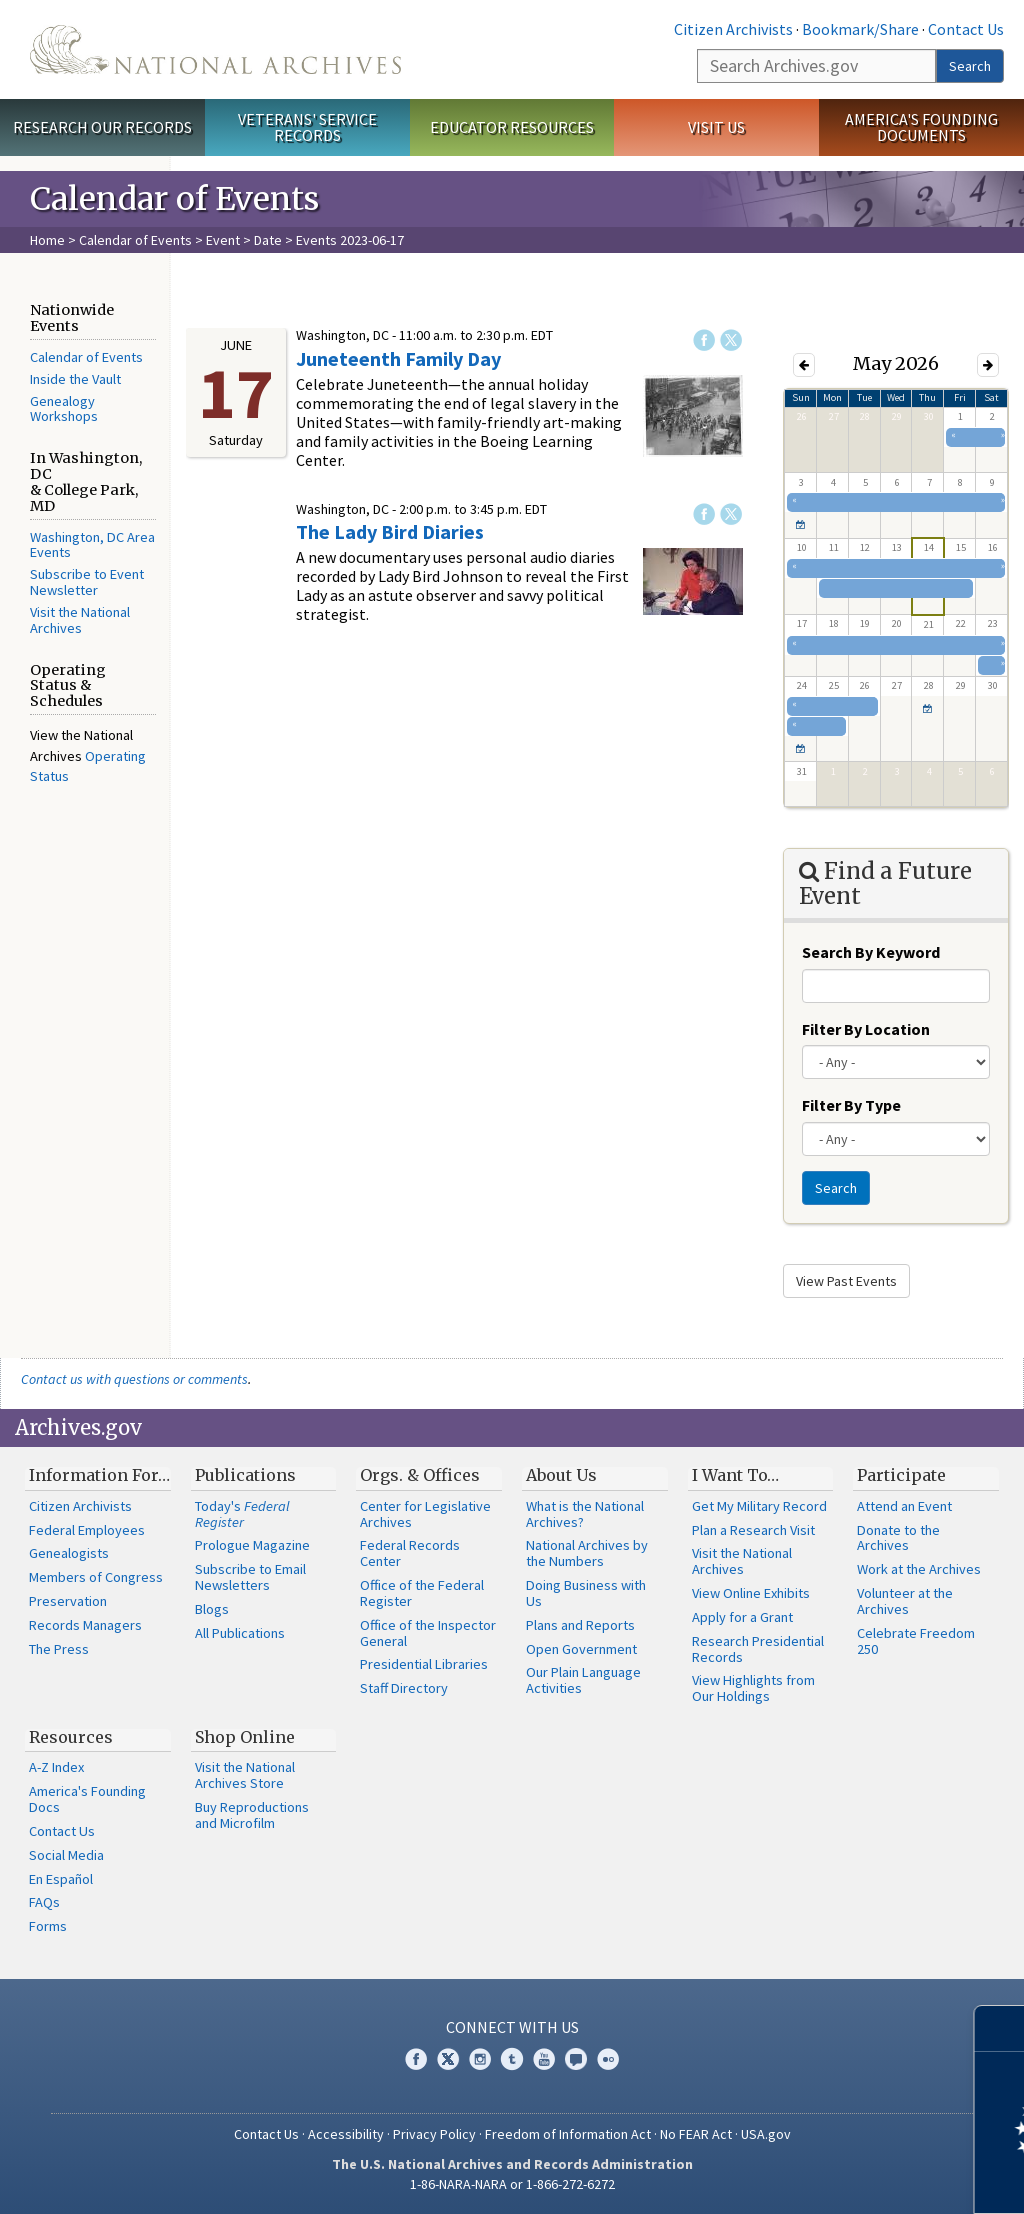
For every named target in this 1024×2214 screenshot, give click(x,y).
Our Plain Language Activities (583, 1680)
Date (268, 240)
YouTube (544, 2059)
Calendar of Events (135, 240)
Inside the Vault (75, 379)
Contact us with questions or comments (134, 1379)
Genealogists (69, 1553)
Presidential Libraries (424, 1664)
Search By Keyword (871, 952)
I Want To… (735, 1475)
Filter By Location (866, 1029)
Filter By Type (851, 1105)
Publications (245, 1475)
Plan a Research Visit (753, 1530)
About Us (561, 1475)
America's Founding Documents (921, 127)
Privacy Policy (434, 2134)
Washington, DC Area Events (92, 545)
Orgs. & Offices (420, 1475)
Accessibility (346, 2134)
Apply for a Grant (742, 1617)
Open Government (581, 1649)
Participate (901, 1475)
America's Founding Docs (87, 1799)
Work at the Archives (919, 1569)
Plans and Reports (580, 1625)
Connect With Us (512, 2027)
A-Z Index (56, 1767)
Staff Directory (404, 1688)
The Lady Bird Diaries (390, 531)
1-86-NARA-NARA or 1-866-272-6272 (512, 2184)
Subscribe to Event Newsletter (87, 582)
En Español (61, 1879)
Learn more (846, 2178)
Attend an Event (904, 1506)
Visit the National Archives (80, 620)
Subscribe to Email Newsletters (250, 1577)
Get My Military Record (759, 1506)
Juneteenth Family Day (398, 358)
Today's (242, 1514)
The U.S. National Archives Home (215, 49)
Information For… (99, 1475)
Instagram (480, 2059)
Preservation (68, 1601)
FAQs (44, 1902)
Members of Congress (96, 1577)
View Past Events (846, 1281)
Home (47, 240)
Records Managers (85, 1625)
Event (223, 240)
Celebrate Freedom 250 (916, 1641)
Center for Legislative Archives (425, 1514)
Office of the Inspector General (428, 1633)
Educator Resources (512, 127)
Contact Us (966, 29)
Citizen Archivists (733, 29)
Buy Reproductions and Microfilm (252, 1815)
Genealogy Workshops (64, 409)
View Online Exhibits (751, 1593)
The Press (59, 1649)
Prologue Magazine (252, 1545)
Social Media (66, 1855)
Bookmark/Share (860, 29)
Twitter (731, 340)
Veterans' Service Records (307, 127)
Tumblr (512, 2059)
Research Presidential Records (758, 1649)
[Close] (1000, 2028)
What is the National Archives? (585, 1514)
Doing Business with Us (586, 1593)
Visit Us (716, 127)
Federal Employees (87, 1530)
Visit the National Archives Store (245, 1775)
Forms (48, 1926)
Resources (71, 1737)
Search (970, 66)
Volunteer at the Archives (905, 1601)
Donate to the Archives (898, 1538)
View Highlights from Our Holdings (753, 1688)
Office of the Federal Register (422, 1593)
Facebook (704, 340)
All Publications (240, 1633)
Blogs (212, 1609)
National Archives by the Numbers (587, 1553)
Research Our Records (102, 127)
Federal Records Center (410, 1553)
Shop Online (245, 1737)
